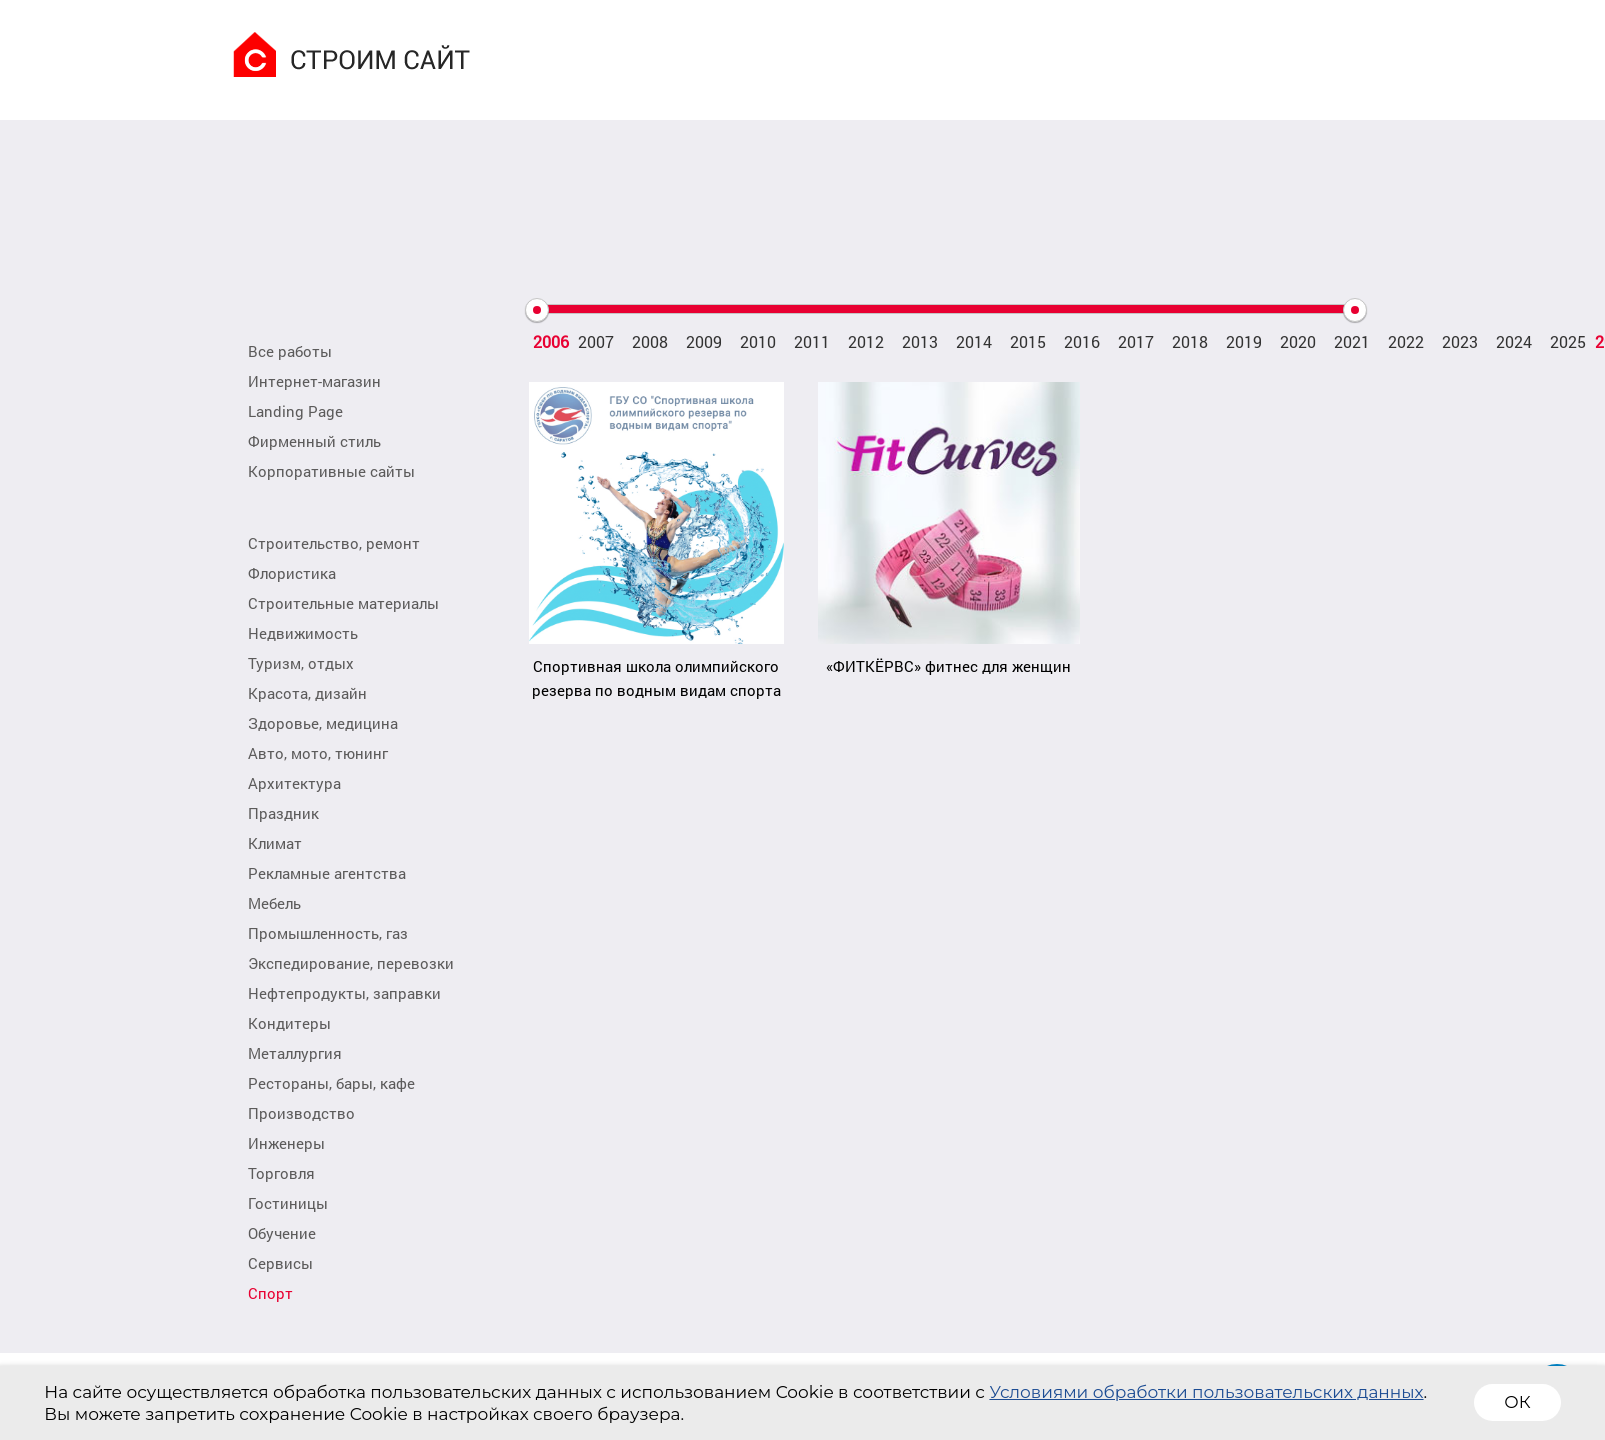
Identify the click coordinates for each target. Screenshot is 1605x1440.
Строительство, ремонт (334, 543)
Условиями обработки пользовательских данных (1206, 1392)
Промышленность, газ (328, 933)
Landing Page (295, 411)
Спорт (270, 1293)
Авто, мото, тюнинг (318, 753)
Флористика (292, 573)
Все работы (290, 351)
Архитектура (294, 783)
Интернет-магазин (314, 381)
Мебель (274, 903)
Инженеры (286, 1143)
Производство (301, 1113)
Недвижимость (303, 633)
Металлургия (295, 1053)
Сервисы (280, 1263)
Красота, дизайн (307, 693)
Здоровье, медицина (323, 723)
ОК (1517, 1402)
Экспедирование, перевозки (351, 963)
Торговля (281, 1173)
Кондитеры (289, 1023)
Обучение (282, 1233)
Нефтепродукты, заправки (344, 993)
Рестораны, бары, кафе (331, 1083)
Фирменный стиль (314, 441)
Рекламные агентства (327, 873)
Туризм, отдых (301, 663)
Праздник (283, 813)
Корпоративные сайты (331, 471)
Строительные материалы (343, 603)
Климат (275, 843)
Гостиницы (288, 1203)
